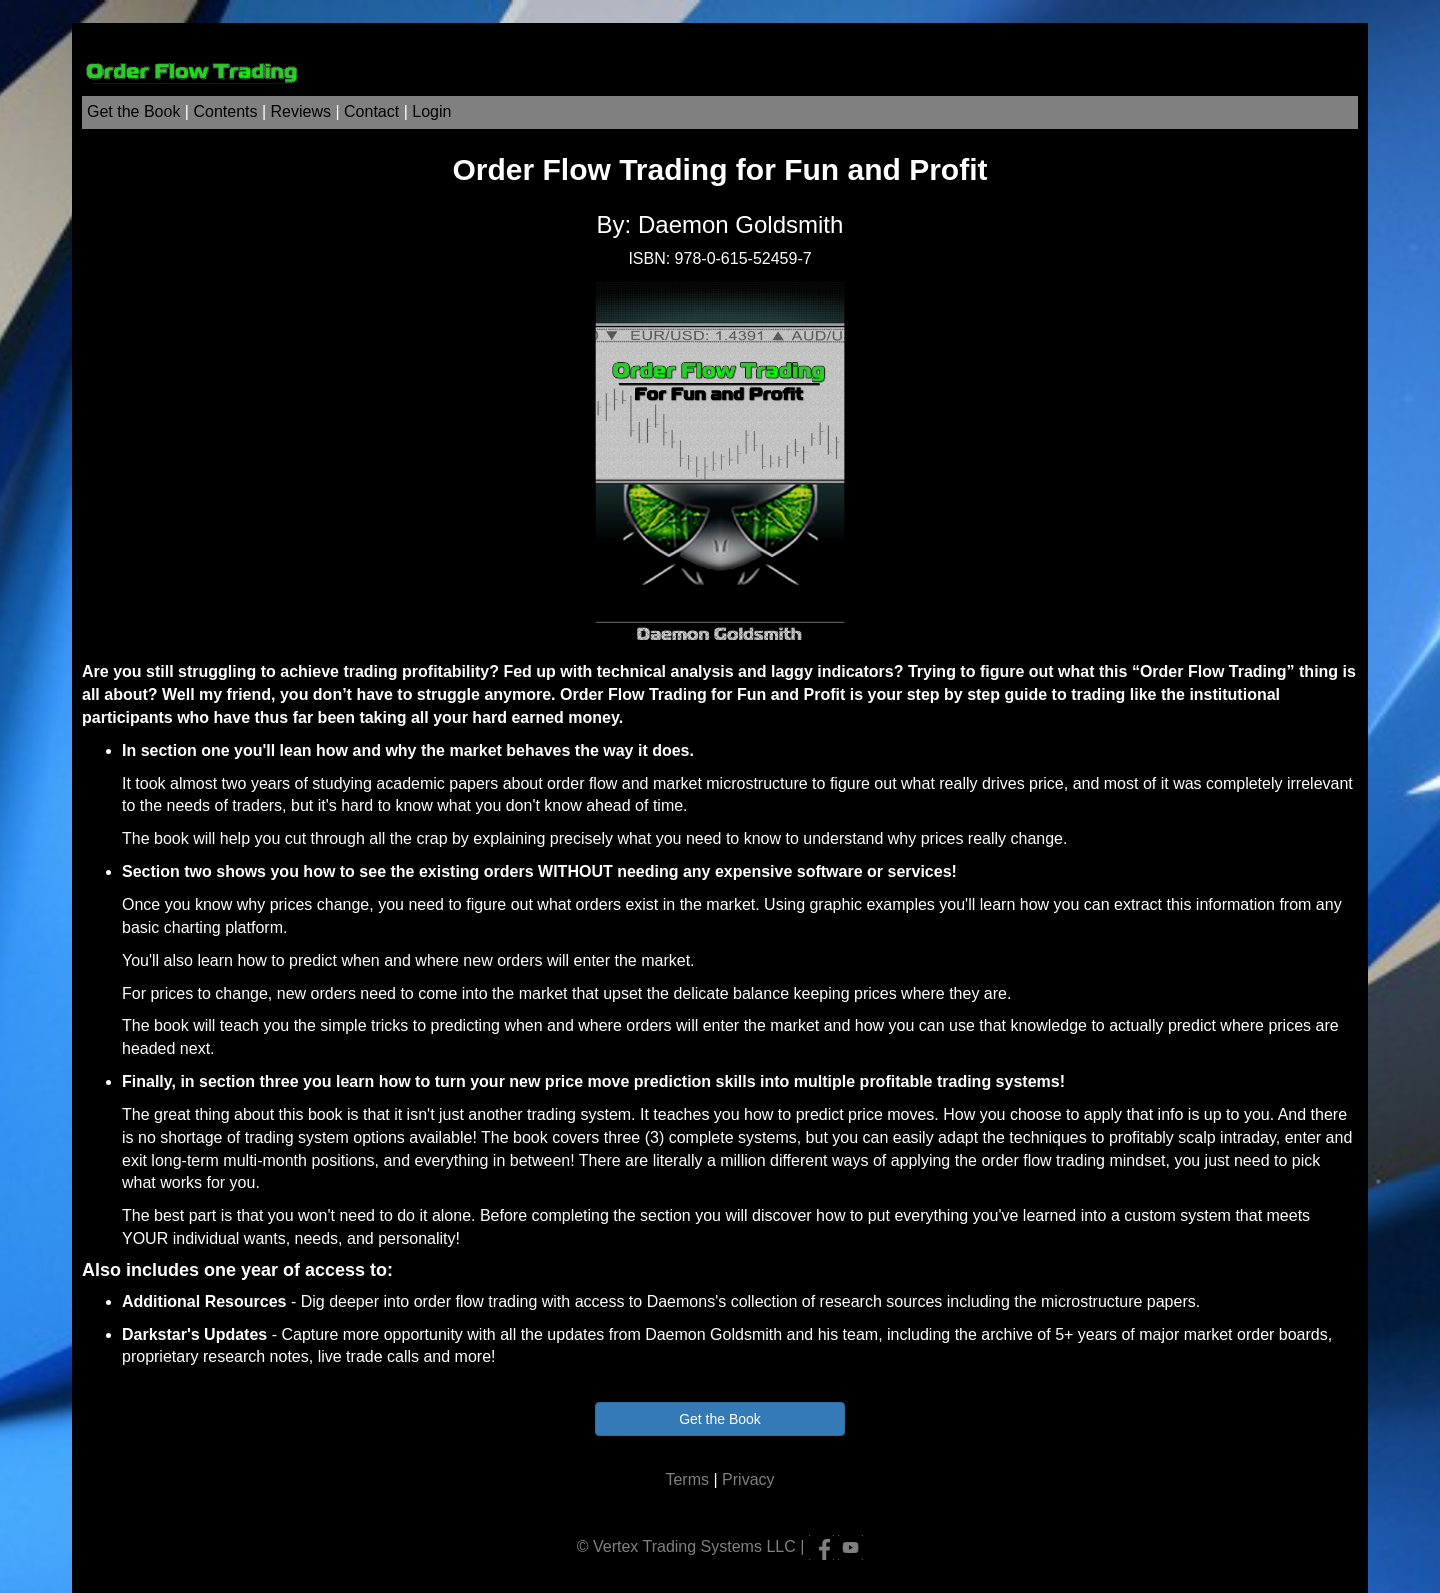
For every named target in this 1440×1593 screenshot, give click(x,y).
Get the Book (133, 111)
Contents (225, 111)
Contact (371, 111)
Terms (687, 1479)
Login (431, 111)
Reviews (301, 111)
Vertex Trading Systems (677, 1545)
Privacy (748, 1479)
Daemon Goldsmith (740, 224)
